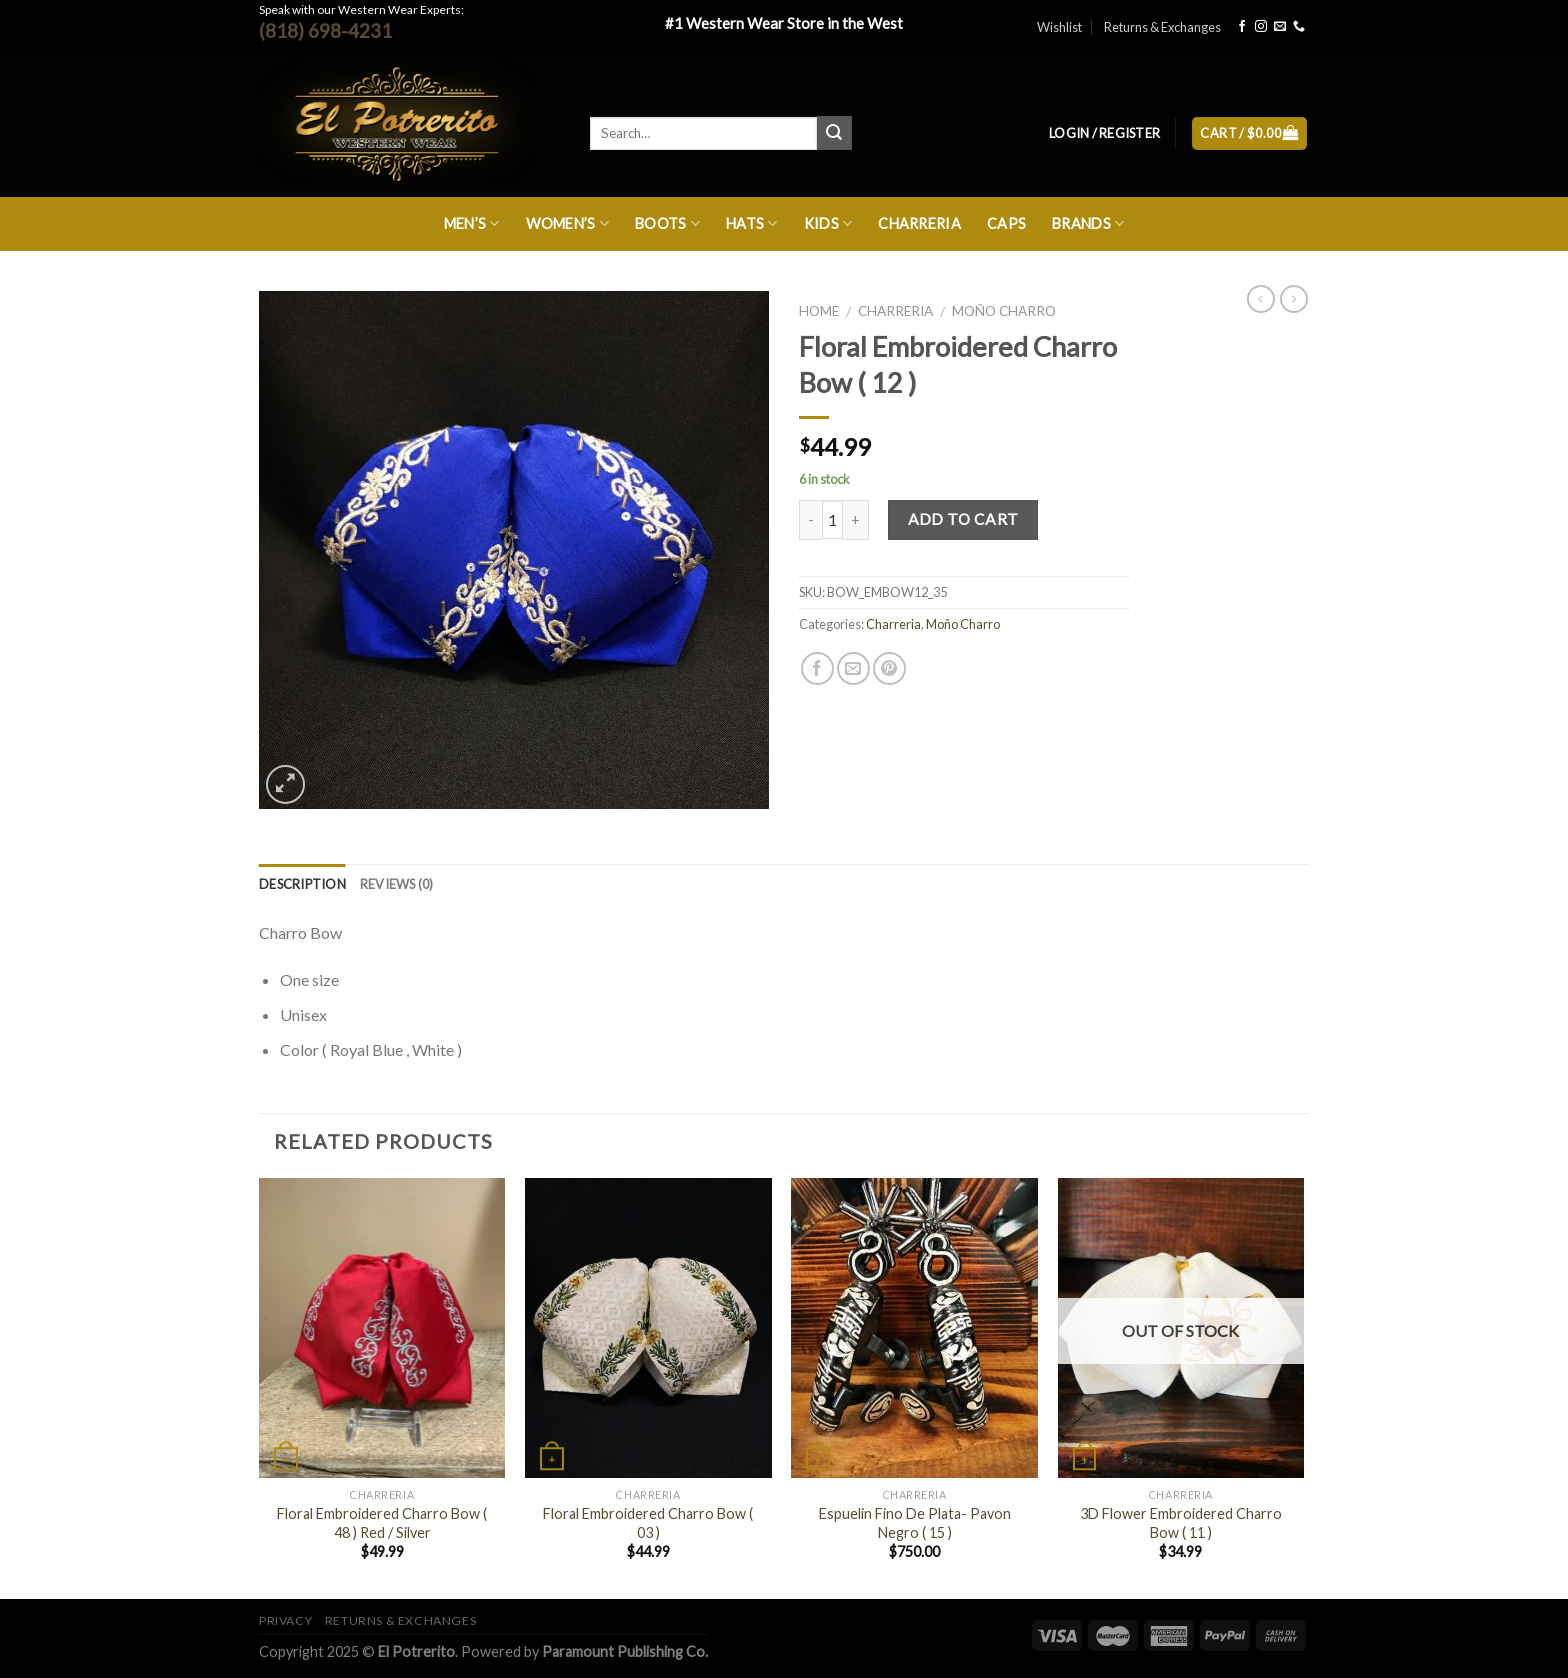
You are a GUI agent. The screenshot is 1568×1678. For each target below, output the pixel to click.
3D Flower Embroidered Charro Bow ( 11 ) (1181, 1523)
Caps (1006, 223)
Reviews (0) (397, 884)
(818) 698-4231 (325, 30)
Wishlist (1059, 27)
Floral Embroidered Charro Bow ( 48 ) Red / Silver (382, 1523)
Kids (828, 223)
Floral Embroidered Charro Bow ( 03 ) (648, 1523)
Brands (1088, 223)
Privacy (285, 1620)
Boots (667, 223)
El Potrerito (416, 1651)
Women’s (568, 223)
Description (302, 884)
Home (819, 311)
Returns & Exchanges (1162, 27)
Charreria (919, 223)
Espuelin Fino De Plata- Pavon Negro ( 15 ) (915, 1523)
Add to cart (963, 519)
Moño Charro (1004, 311)
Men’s (472, 223)
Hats (752, 223)
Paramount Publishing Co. (625, 1651)
